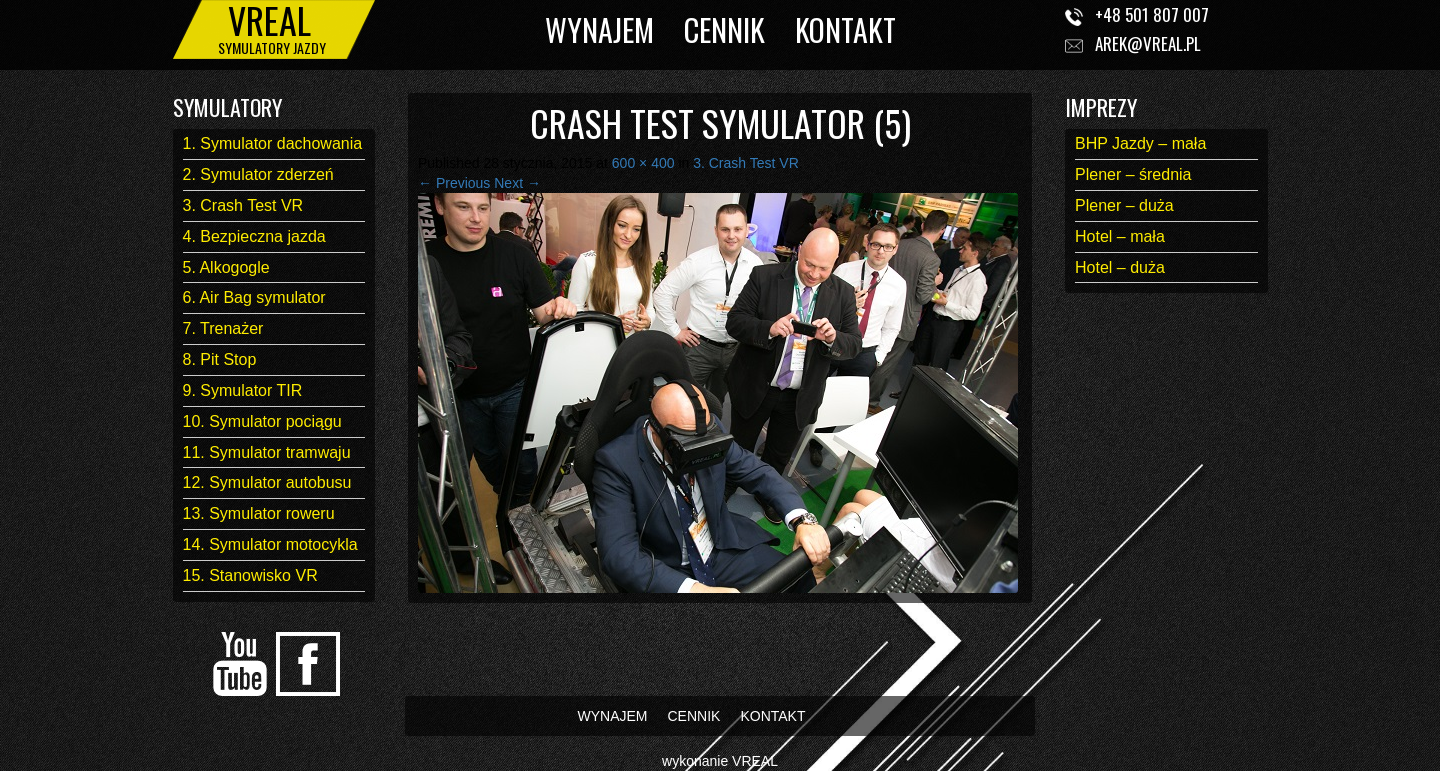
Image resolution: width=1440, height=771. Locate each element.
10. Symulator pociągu (262, 421)
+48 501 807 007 (1152, 14)
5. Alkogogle (226, 267)
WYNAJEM (599, 29)
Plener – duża (1124, 205)
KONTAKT (845, 29)
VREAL (755, 761)
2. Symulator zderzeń (258, 174)
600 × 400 (643, 163)
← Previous (454, 183)
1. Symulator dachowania (273, 143)
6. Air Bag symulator (254, 297)
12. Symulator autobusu (267, 482)
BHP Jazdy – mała (1140, 143)
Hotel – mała (1120, 236)
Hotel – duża (1120, 267)
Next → (517, 183)
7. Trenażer (223, 328)
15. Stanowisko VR (250, 575)
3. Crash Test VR (243, 205)
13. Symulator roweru (259, 513)
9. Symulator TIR (243, 390)
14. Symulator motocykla (270, 544)
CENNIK (724, 29)
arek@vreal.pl (1148, 43)
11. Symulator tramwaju (267, 452)
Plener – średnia (1133, 174)
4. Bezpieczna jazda (254, 236)
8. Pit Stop (220, 359)
